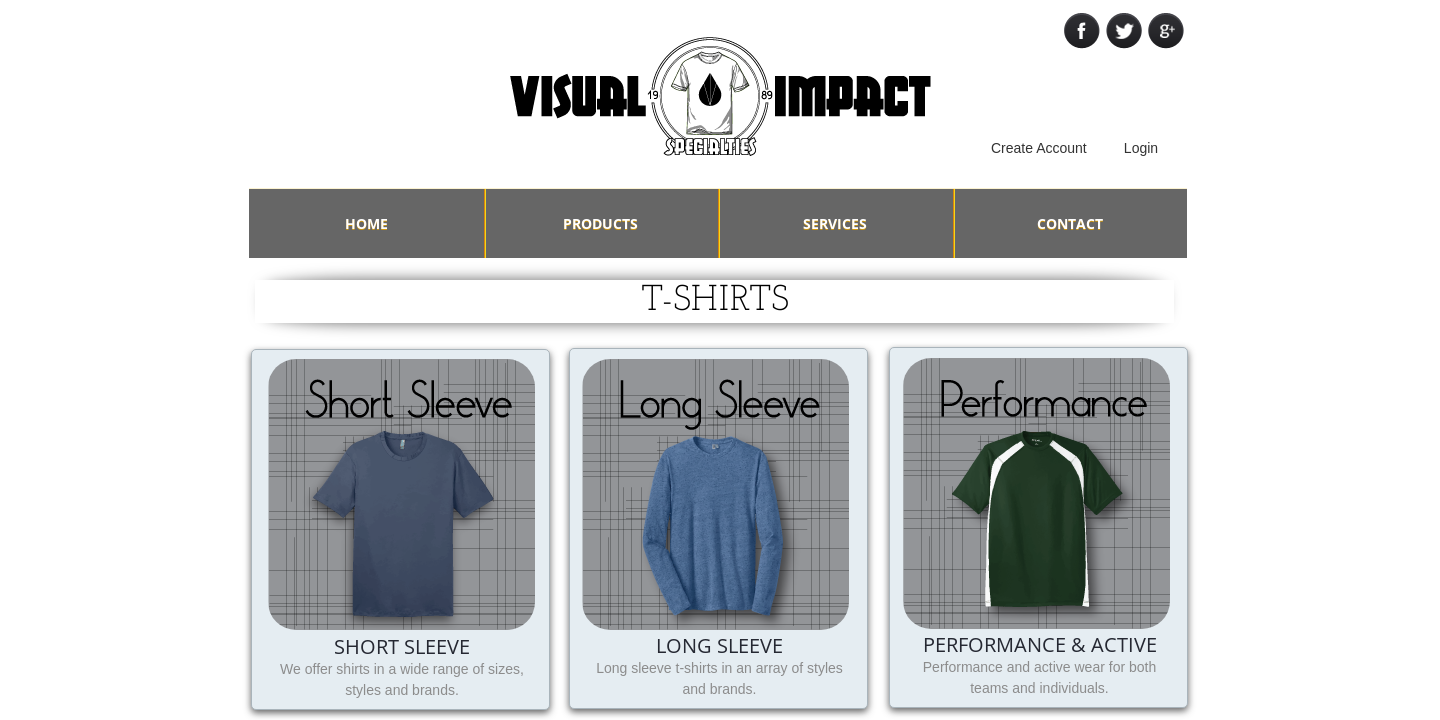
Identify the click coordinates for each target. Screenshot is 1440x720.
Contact (1070, 223)
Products (600, 223)
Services (835, 223)
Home (366, 223)
